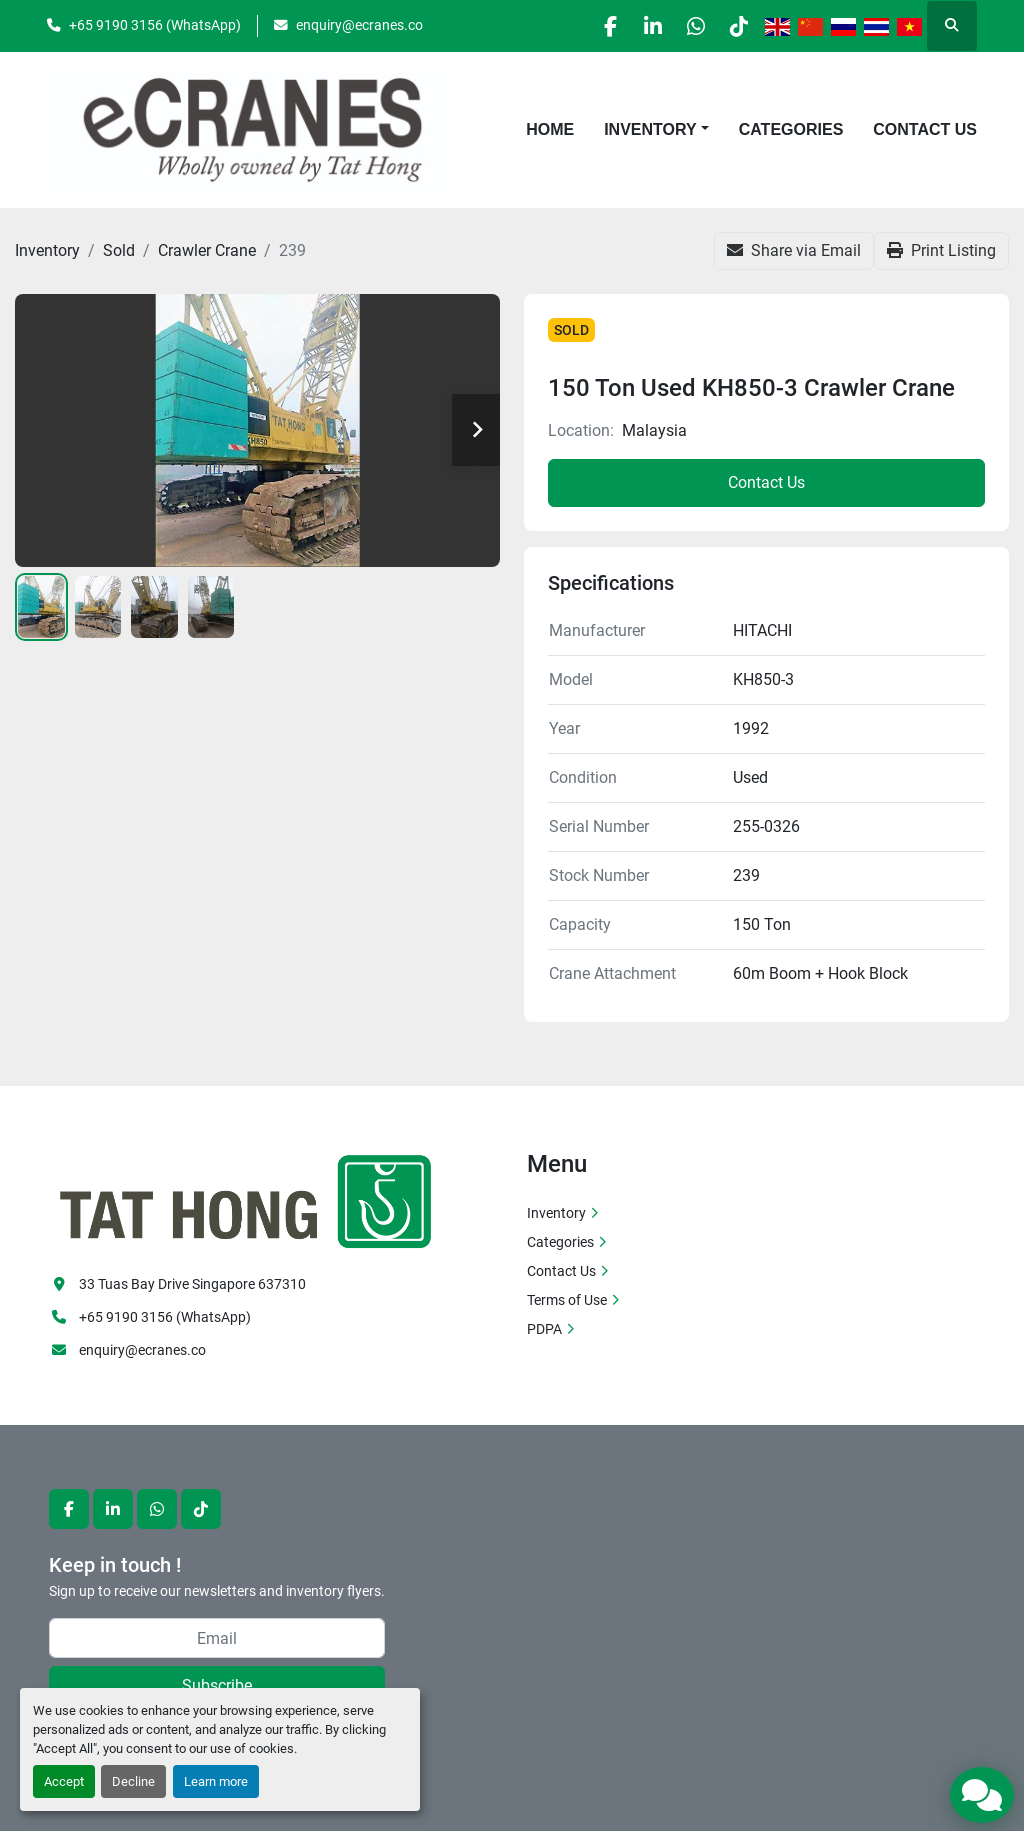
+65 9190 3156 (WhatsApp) (155, 25)
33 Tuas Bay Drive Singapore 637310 (192, 1284)
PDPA (544, 1329)
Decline (133, 1781)
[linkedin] (633, 26)
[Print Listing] (941, 251)
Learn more (216, 1781)
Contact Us (925, 129)
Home (550, 129)
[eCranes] (247, 1199)
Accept (64, 1781)
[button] (656, 130)
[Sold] (119, 250)
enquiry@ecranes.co (359, 25)
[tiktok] (735, 26)
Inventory (650, 129)
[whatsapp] (684, 26)
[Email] (217, 1638)
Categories (791, 129)
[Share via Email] (794, 251)
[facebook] (582, 26)
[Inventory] (47, 250)
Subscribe (217, 1685)
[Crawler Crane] (207, 250)
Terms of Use (567, 1300)
